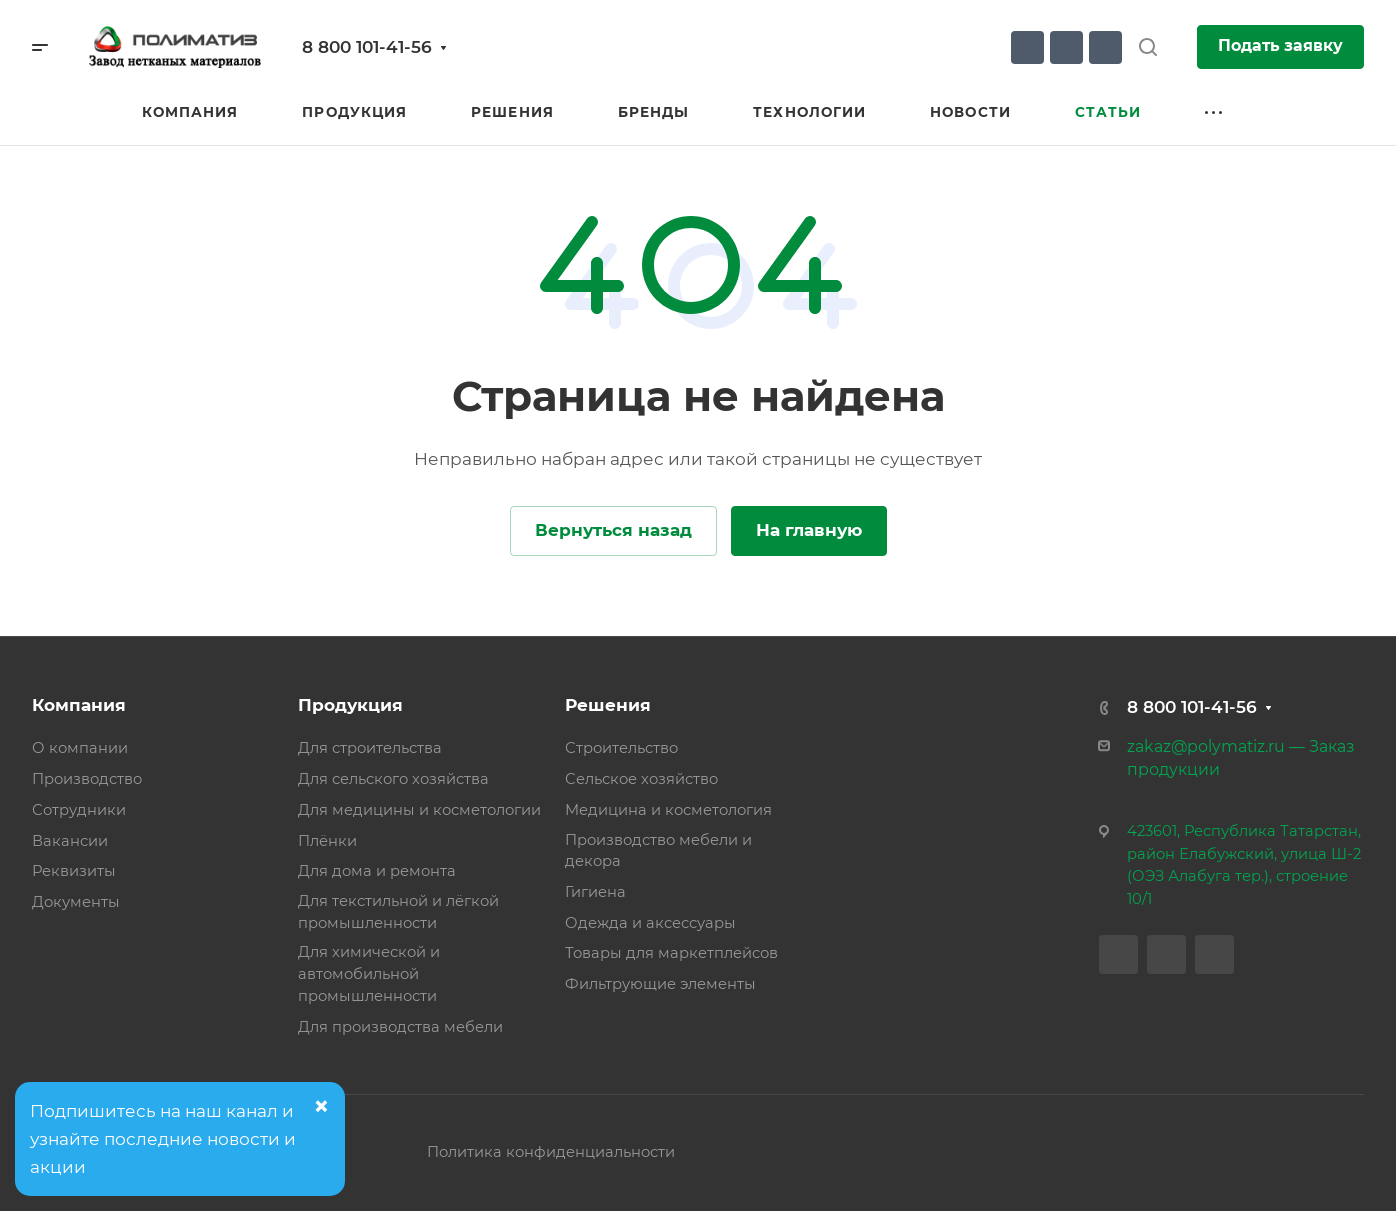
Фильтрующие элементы (660, 984)
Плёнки (327, 841)
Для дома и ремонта (377, 871)
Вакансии (70, 841)
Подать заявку (1280, 45)
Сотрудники (79, 810)
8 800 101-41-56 (367, 47)
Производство (87, 779)
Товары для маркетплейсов (671, 953)
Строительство (621, 748)
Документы (76, 902)
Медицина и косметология (668, 810)
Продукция (350, 705)
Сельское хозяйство (641, 779)
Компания (79, 705)
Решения (608, 705)
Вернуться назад (613, 530)
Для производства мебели (400, 1027)
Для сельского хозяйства (393, 779)
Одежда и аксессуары (650, 923)
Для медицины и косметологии (419, 810)
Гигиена (595, 892)
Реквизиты (74, 871)
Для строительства (370, 748)
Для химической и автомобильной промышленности (369, 973)
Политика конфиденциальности (551, 1152)
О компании (80, 748)
